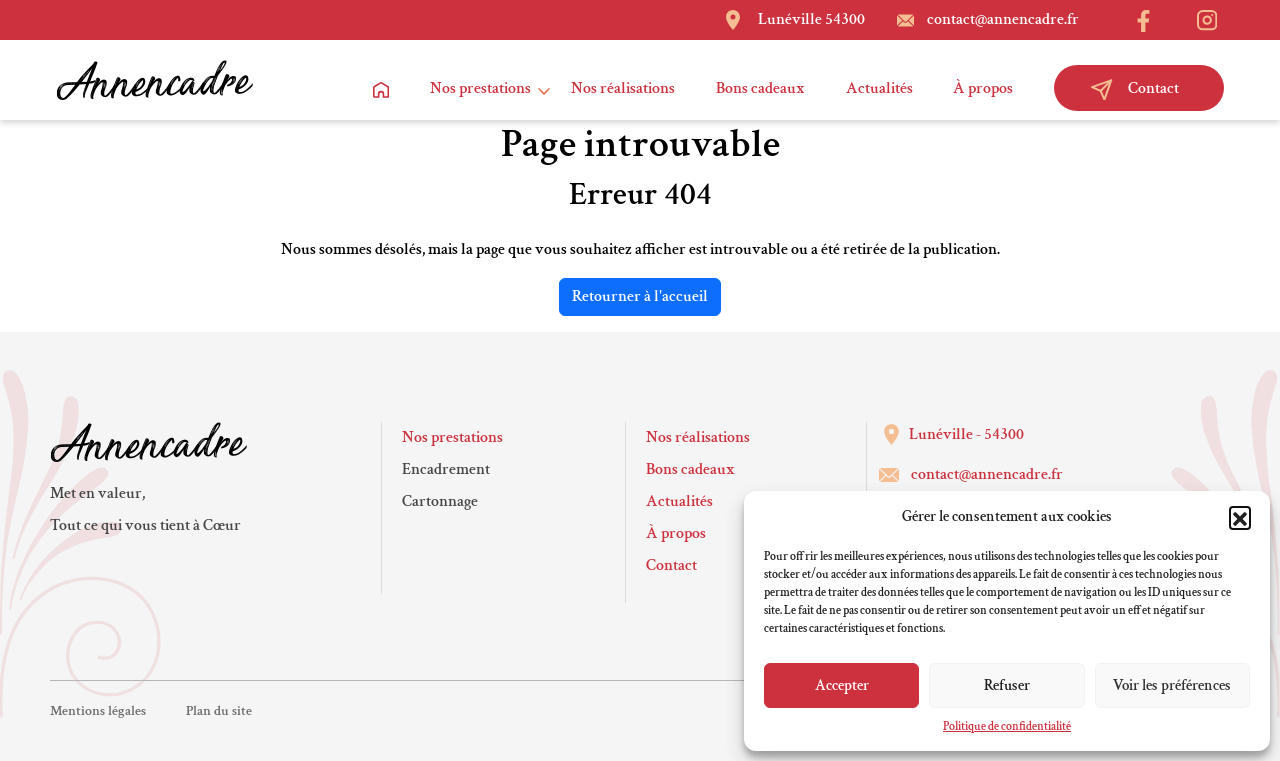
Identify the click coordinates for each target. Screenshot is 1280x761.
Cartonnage (440, 501)
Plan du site (219, 711)
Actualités (879, 88)
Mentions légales (98, 711)
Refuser (1007, 685)
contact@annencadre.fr (1003, 19)
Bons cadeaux (760, 88)
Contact (1135, 89)
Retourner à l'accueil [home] (640, 296)
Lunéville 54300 (811, 19)
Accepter (842, 685)
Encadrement (446, 469)
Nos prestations (480, 88)
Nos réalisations (624, 88)
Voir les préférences (1172, 685)
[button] (1240, 517)
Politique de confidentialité (1007, 726)
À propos (983, 88)
